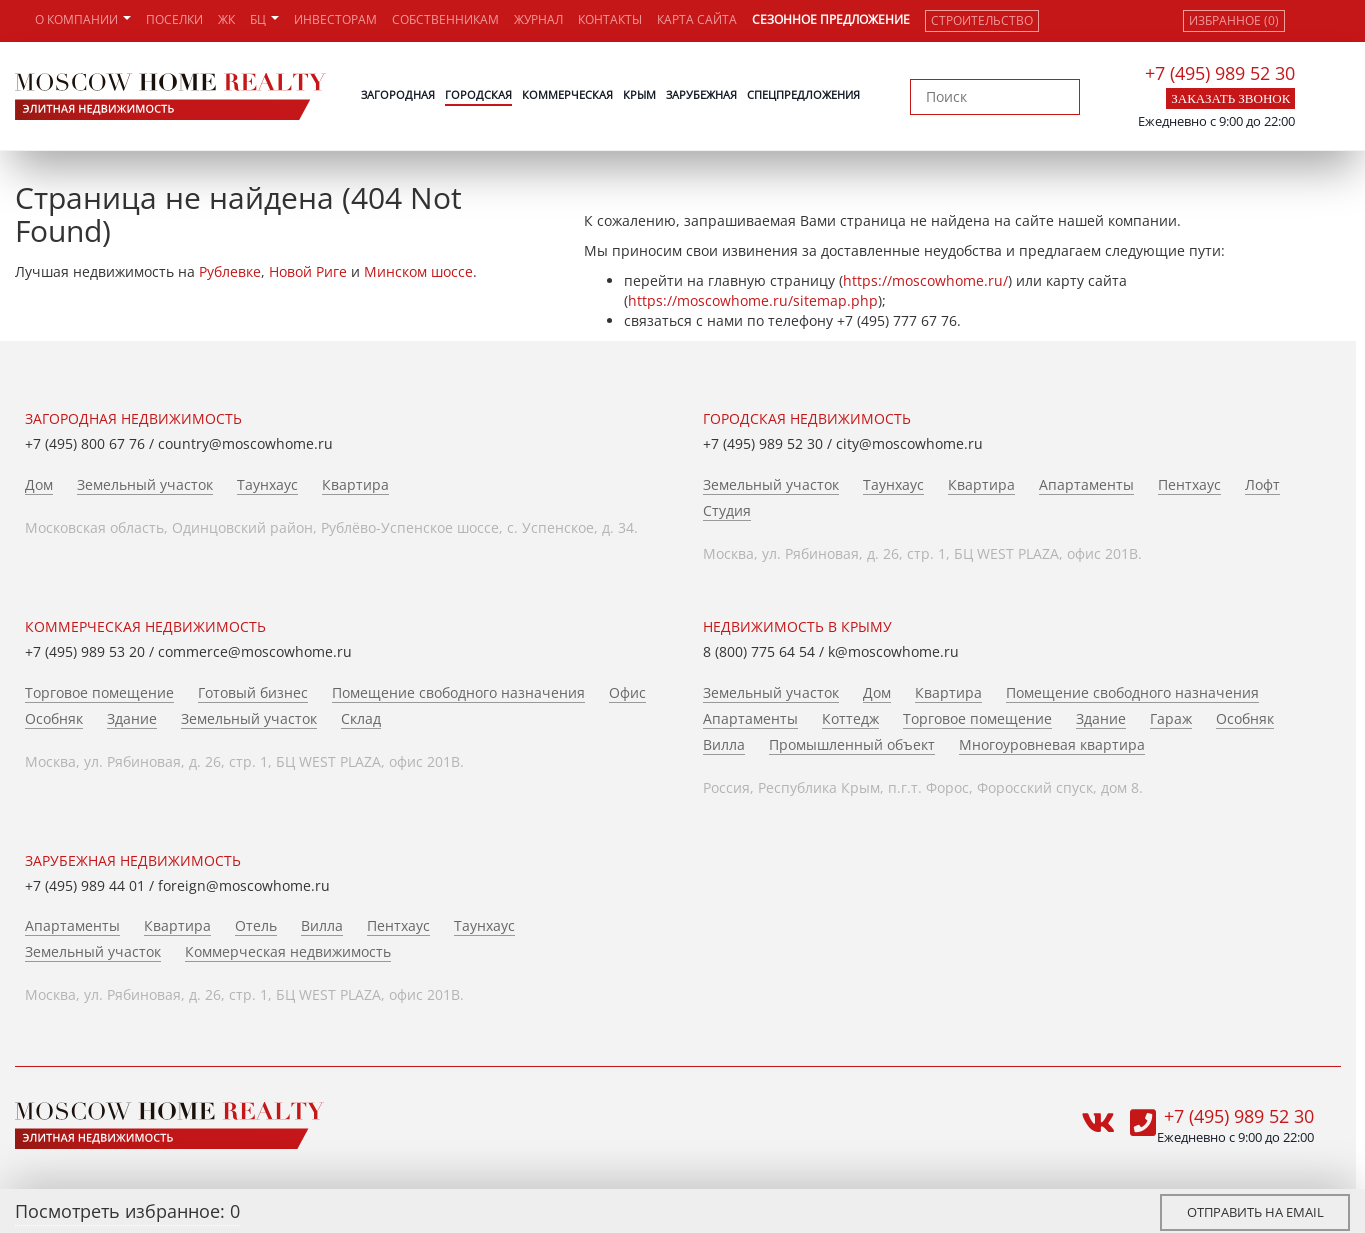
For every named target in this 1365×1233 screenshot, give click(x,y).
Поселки (174, 19)
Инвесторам (335, 19)
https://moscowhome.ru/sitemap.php (753, 300)
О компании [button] (83, 19)
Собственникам (445, 19)
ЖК (226, 19)
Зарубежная (701, 94)
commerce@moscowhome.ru (255, 651)
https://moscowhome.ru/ (925, 280)
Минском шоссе (418, 271)
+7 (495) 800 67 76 (85, 443)
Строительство (982, 20)
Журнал (538, 19)
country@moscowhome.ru (245, 443)
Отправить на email (1255, 1212)
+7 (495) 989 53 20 (85, 651)
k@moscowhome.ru (893, 651)
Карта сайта (697, 19)
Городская (478, 94)
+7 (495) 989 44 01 (85, 885)
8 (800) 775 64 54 (759, 651)
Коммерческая (567, 94)
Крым (639, 94)
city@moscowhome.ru (909, 443)
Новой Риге (308, 271)
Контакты (610, 19)
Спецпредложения (803, 94)
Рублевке (230, 271)
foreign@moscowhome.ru (244, 885)
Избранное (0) (1234, 20)
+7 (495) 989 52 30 (1220, 73)
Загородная (398, 94)
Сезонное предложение (831, 19)
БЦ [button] (264, 19)
